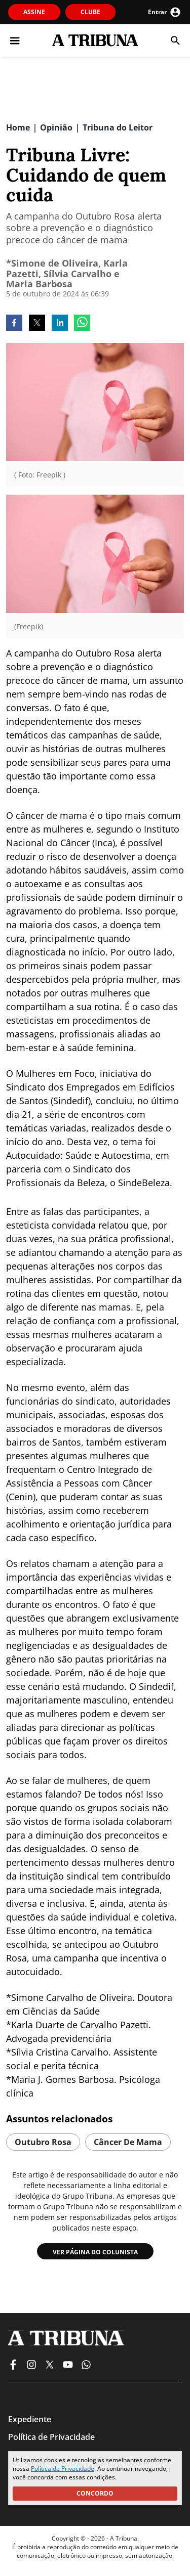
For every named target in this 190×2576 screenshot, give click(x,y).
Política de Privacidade (62, 2468)
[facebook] (14, 324)
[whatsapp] (82, 324)
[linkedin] (60, 324)
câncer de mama (128, 2142)
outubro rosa (43, 2142)
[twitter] (37, 324)
